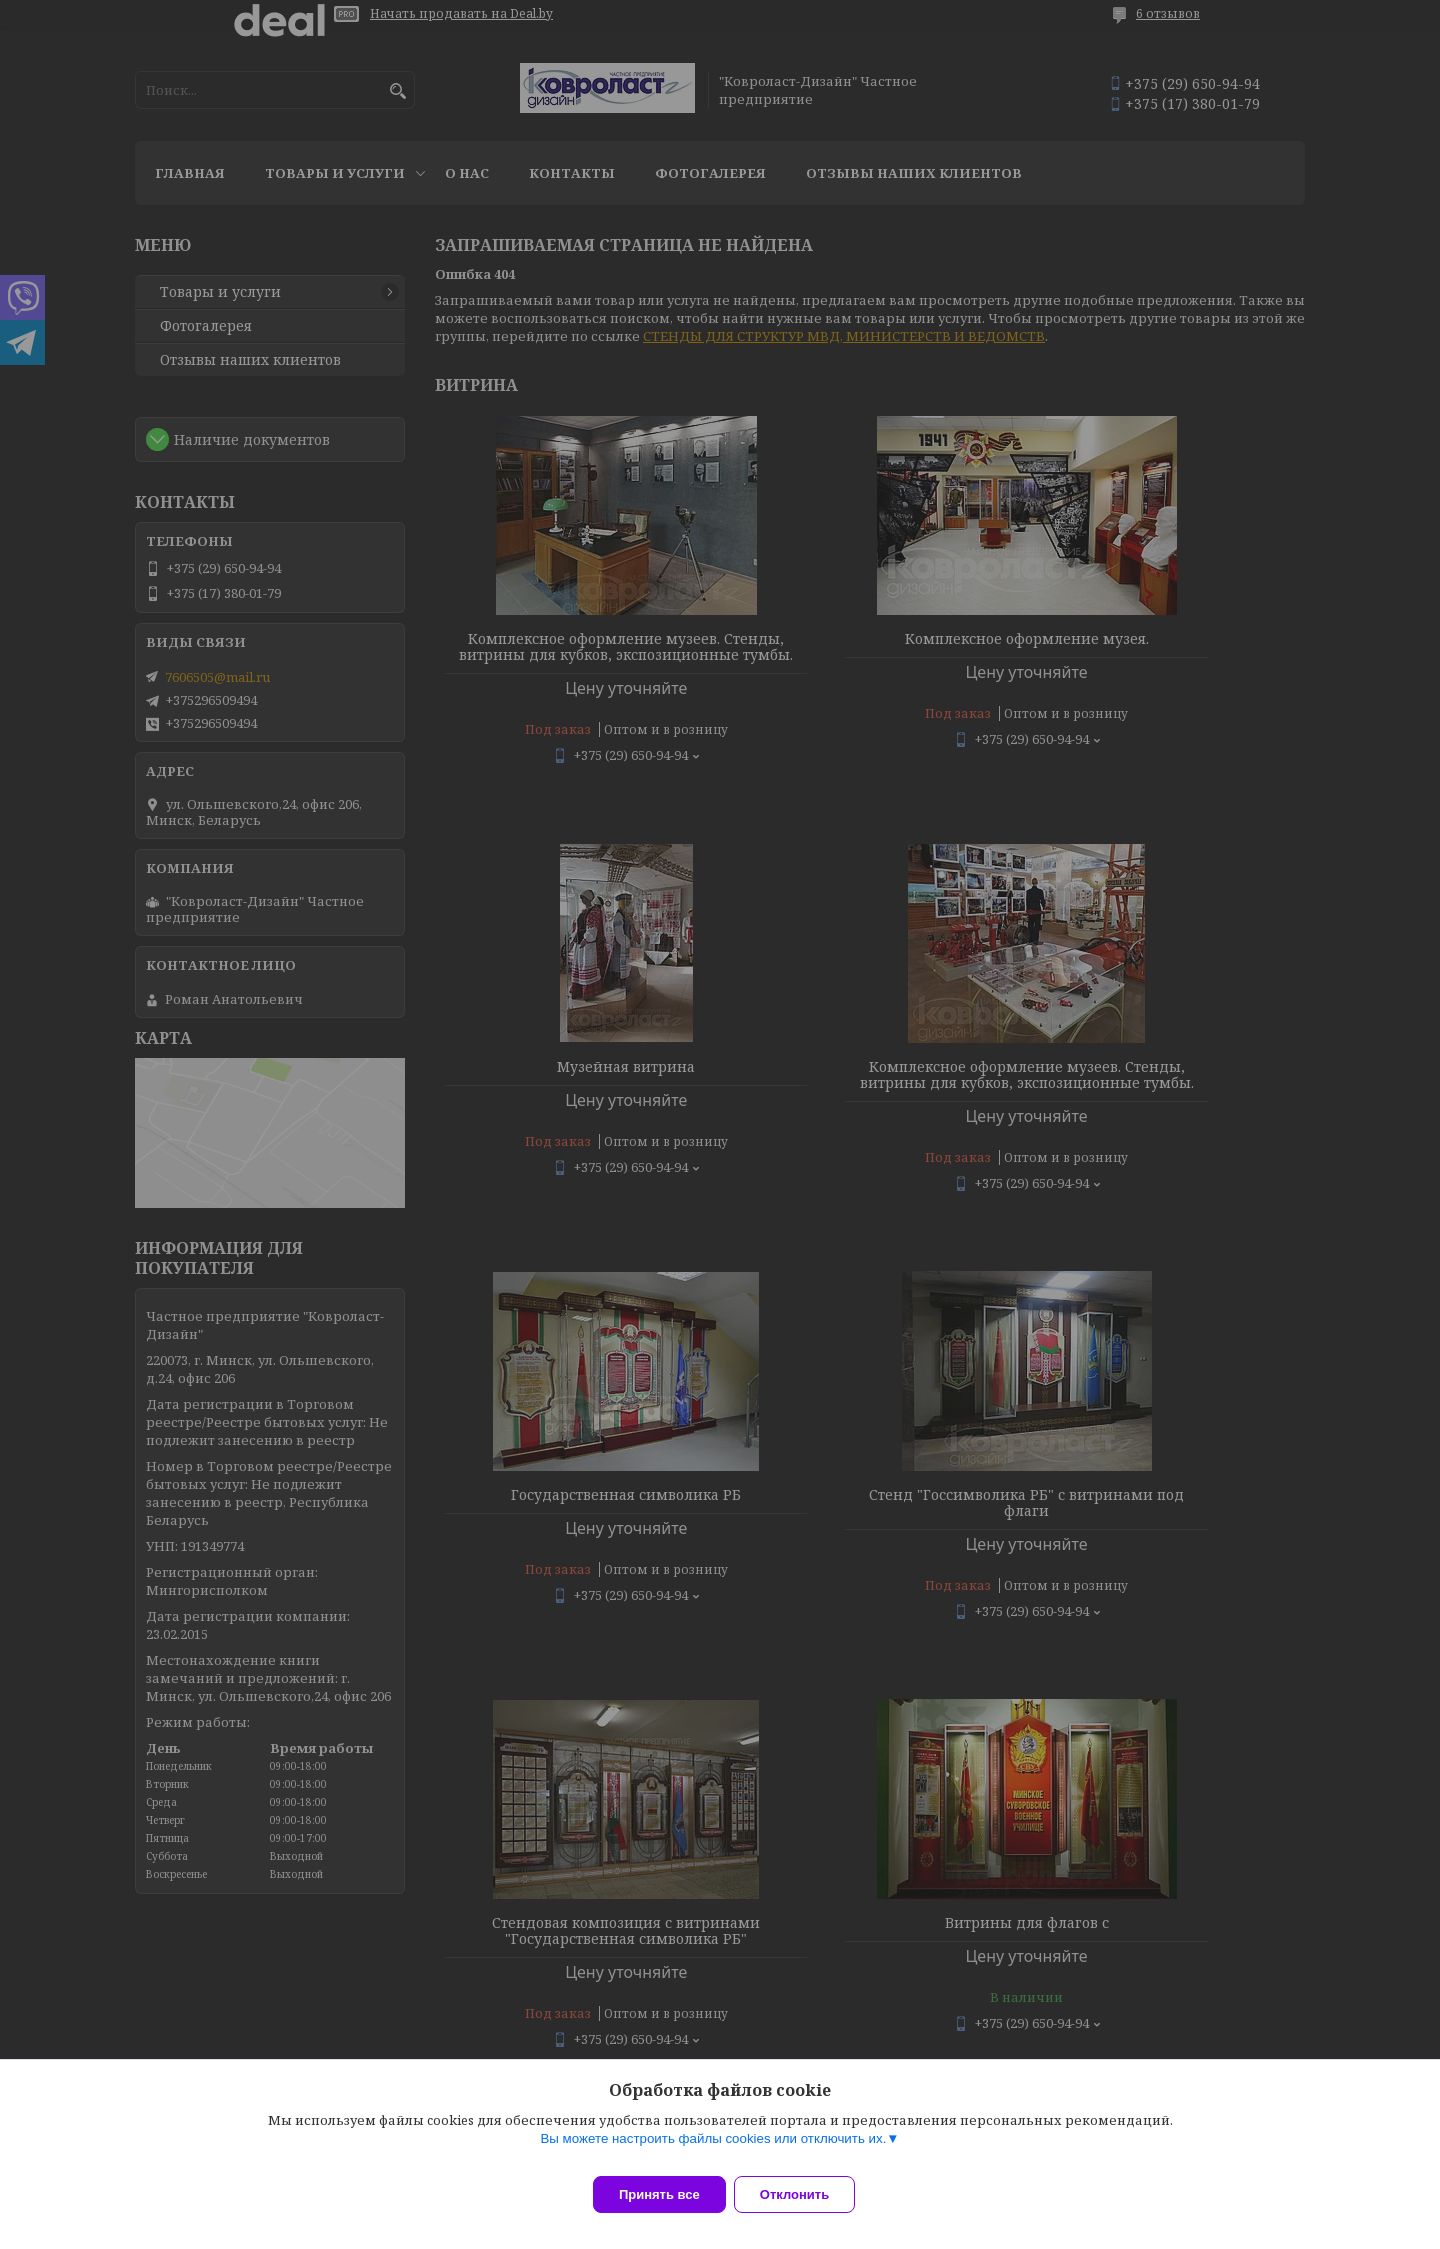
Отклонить (806, 2194)
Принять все (659, 2194)
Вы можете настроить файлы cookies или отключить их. (713, 2150)
